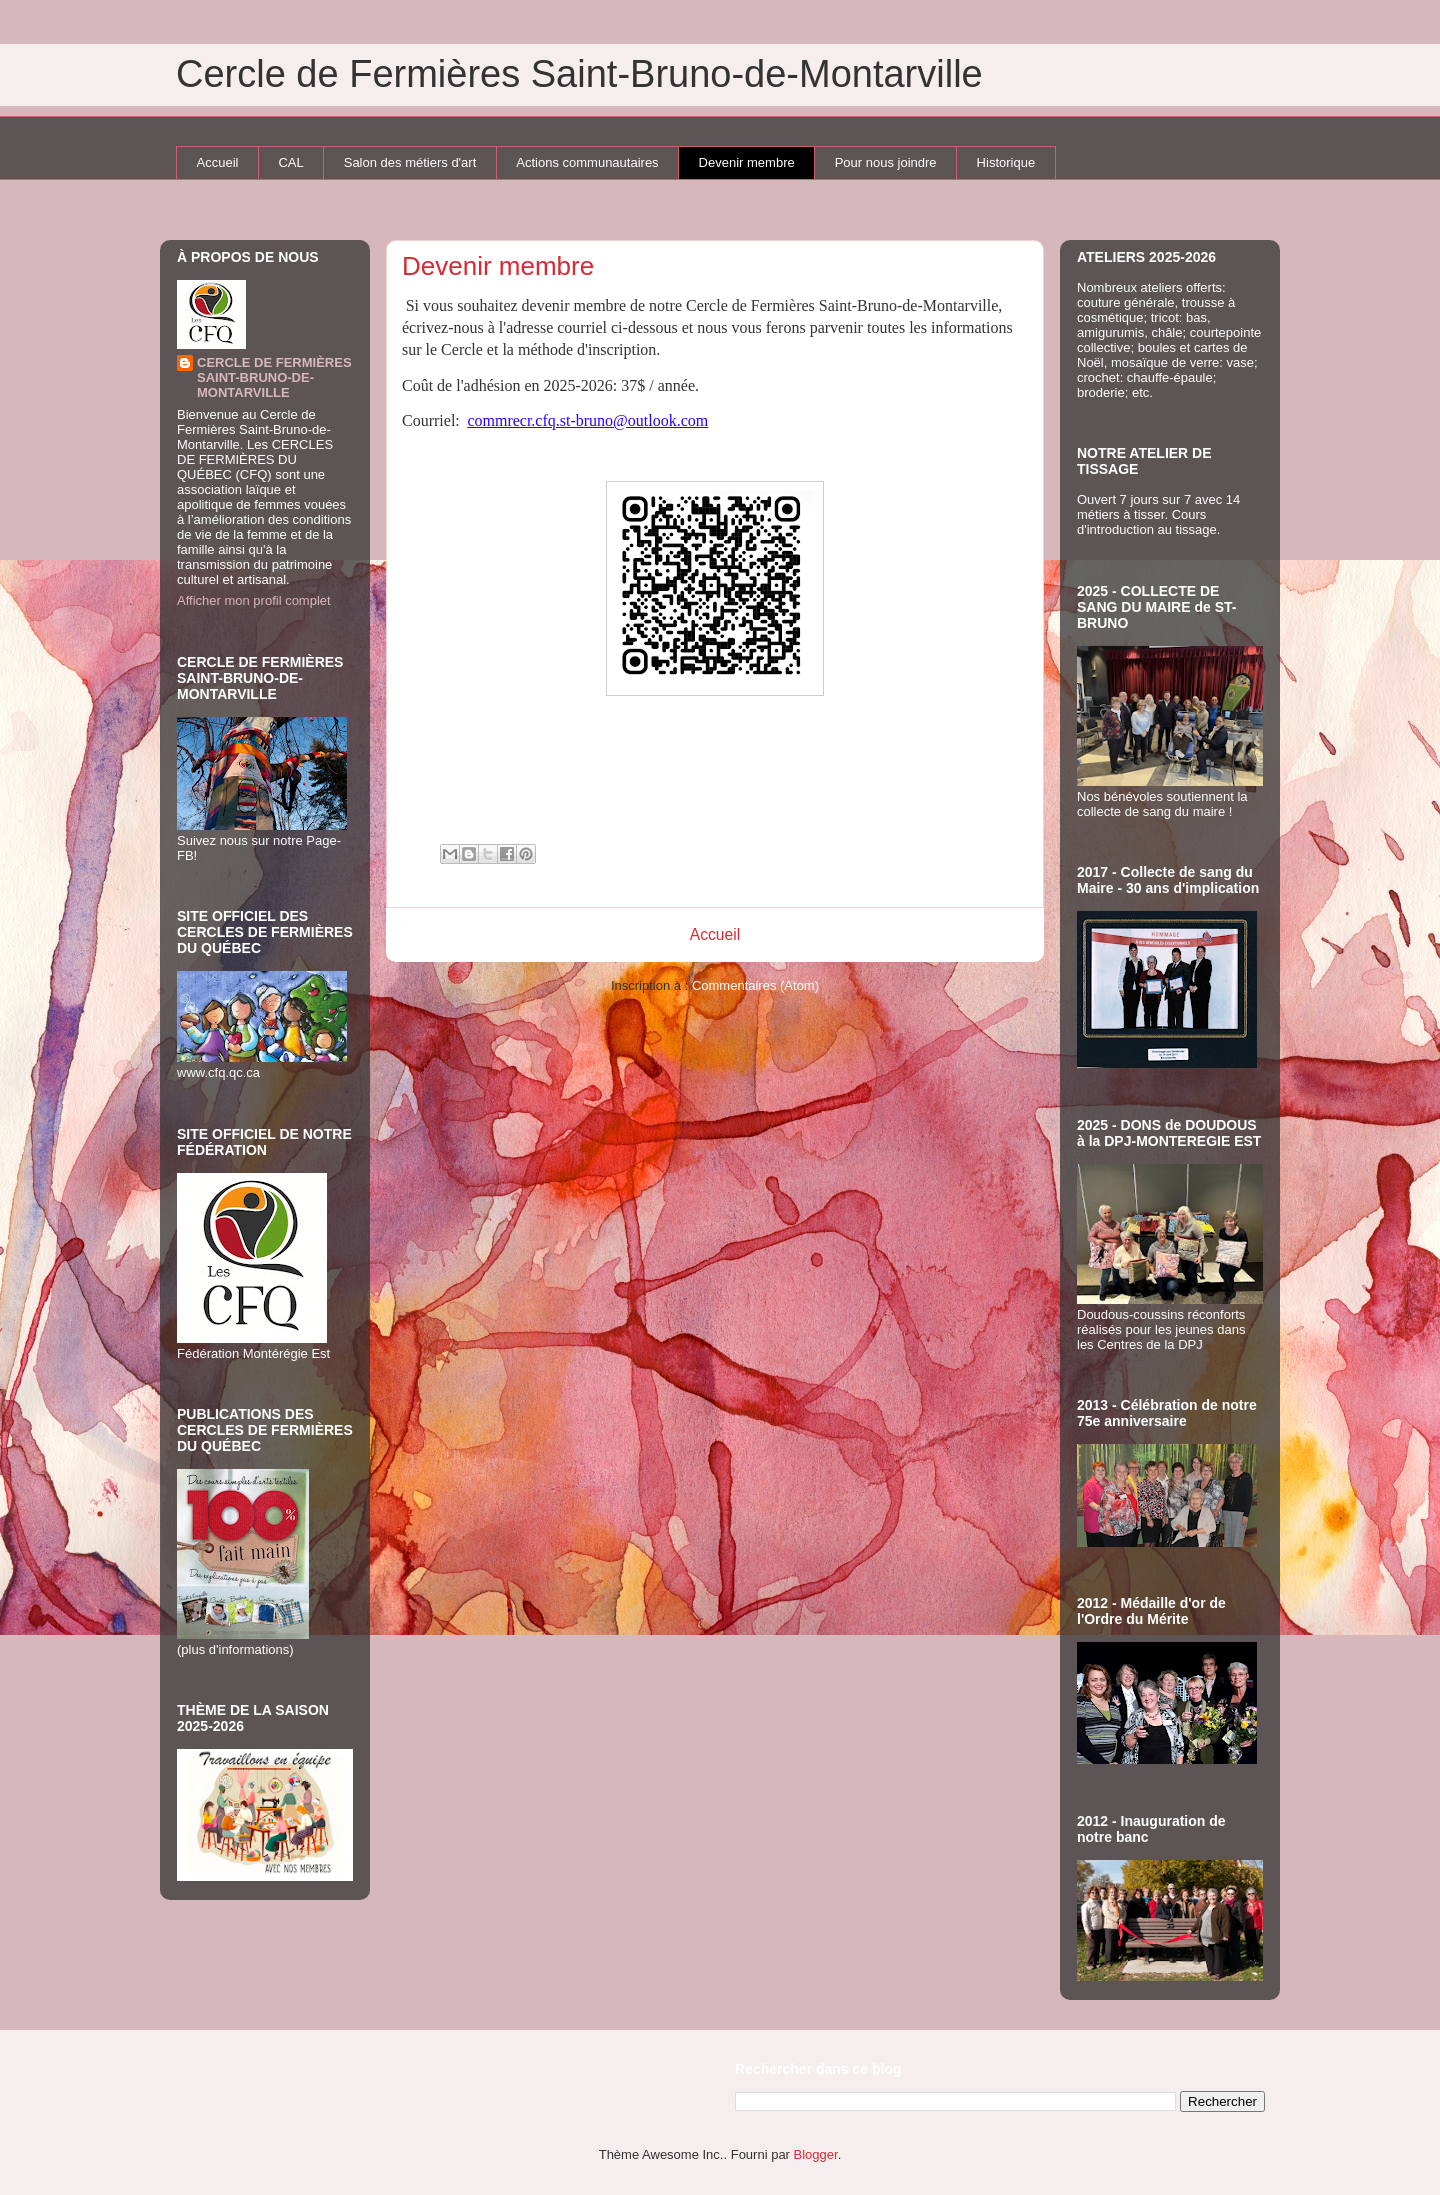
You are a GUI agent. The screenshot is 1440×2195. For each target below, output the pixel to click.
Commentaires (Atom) (755, 985)
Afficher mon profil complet (254, 600)
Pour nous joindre (886, 162)
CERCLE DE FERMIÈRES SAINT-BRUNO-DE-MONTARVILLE (274, 377)
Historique (1006, 162)
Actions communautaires (587, 162)
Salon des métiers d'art (410, 162)
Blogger (816, 2154)
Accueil (218, 162)
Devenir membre (747, 162)
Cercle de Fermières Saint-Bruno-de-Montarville (579, 74)
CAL (290, 162)
